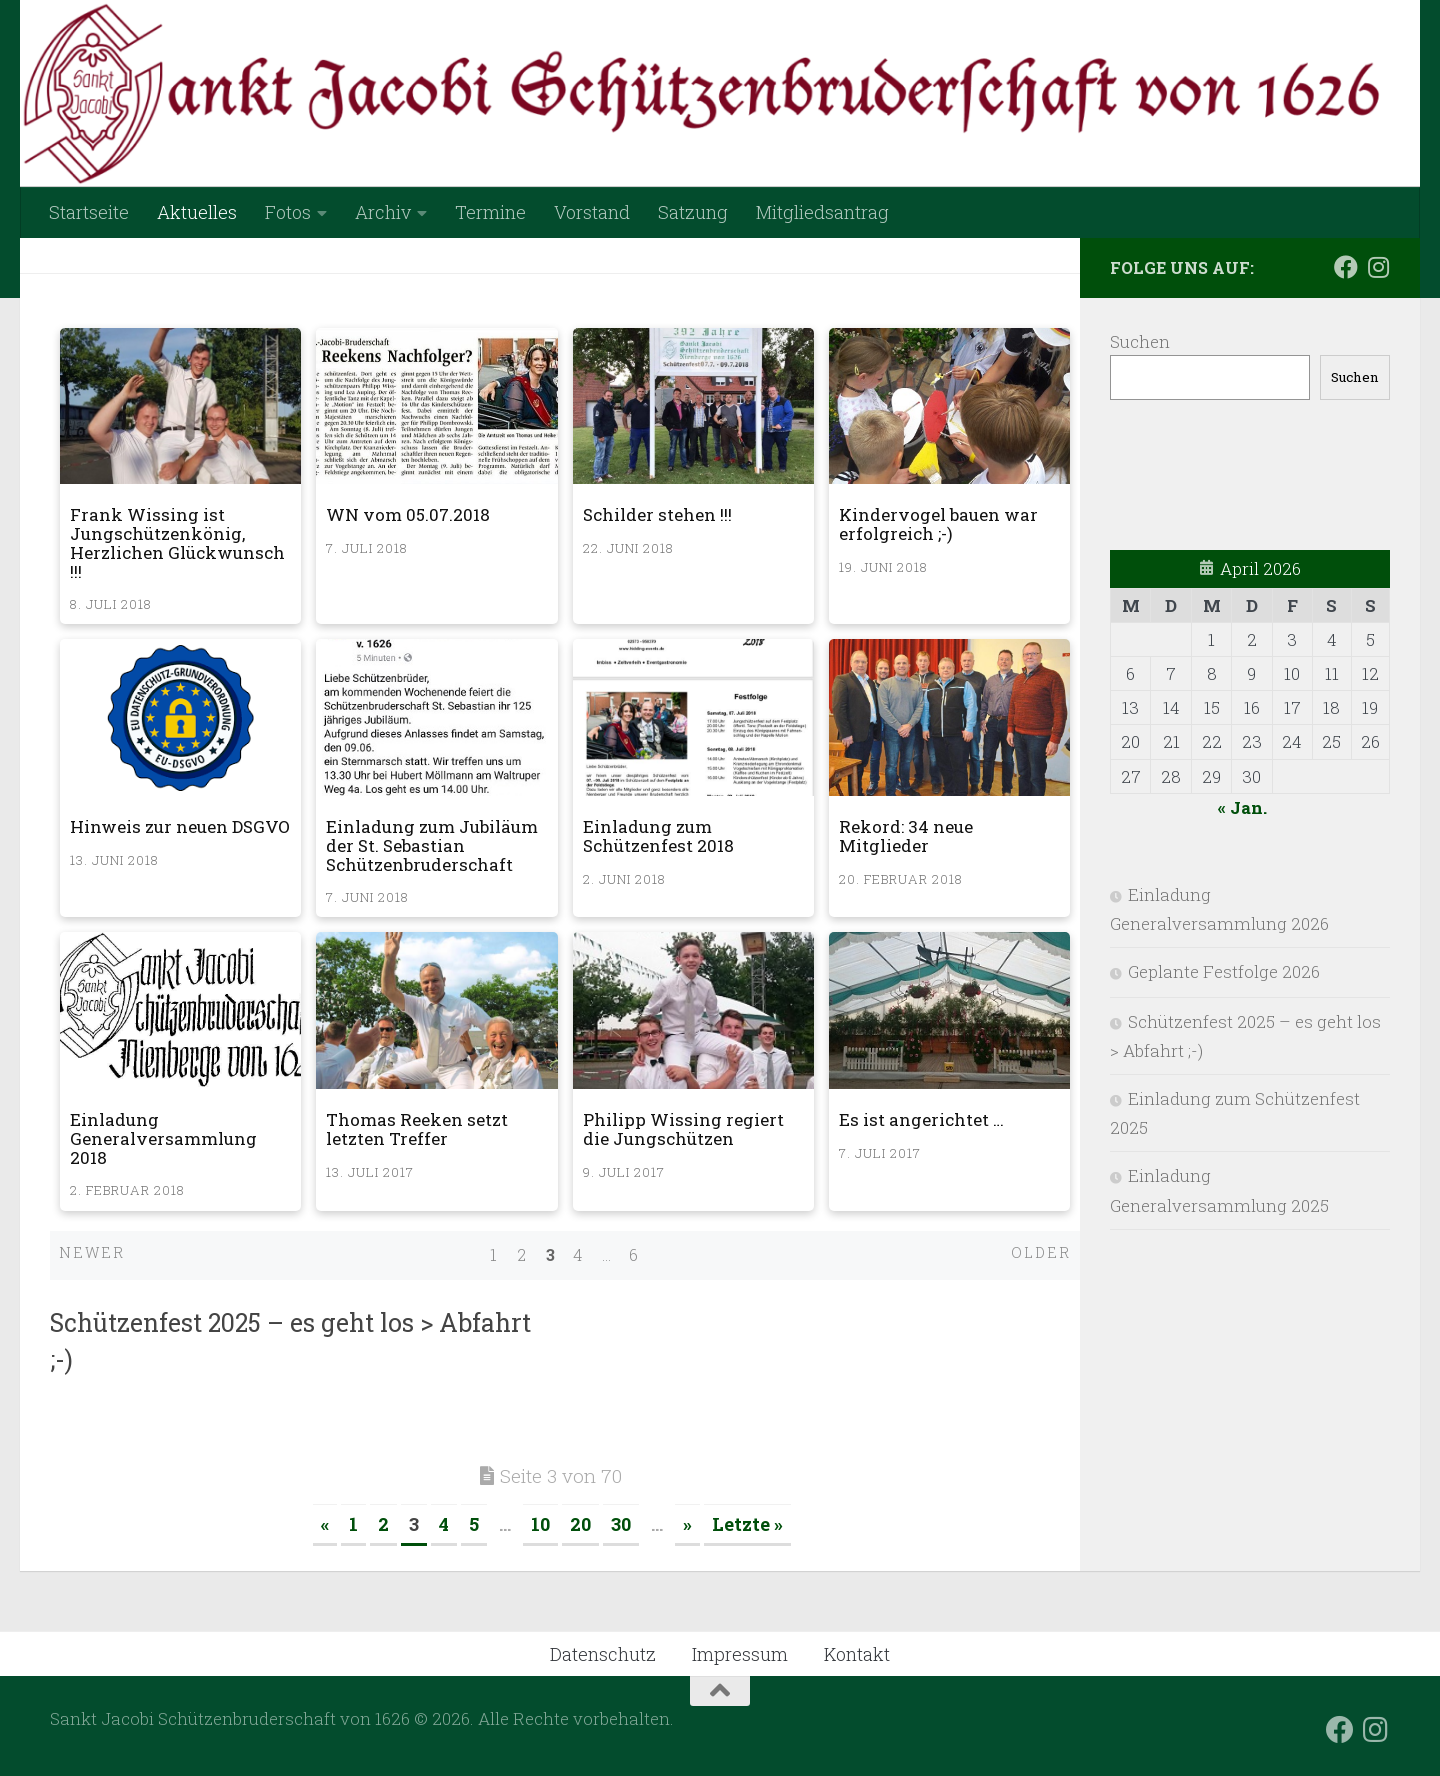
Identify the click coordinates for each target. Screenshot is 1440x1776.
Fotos (288, 212)
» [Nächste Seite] (687, 1524)
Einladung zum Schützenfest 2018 (658, 836)
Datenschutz (603, 1654)
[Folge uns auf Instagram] (1378, 267)
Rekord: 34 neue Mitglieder (906, 836)
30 (621, 1524)
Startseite (89, 212)
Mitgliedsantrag (822, 212)
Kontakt (857, 1654)
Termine (490, 212)
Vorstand (592, 212)
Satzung (693, 212)
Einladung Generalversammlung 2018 (163, 1138)
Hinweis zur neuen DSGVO (180, 826)
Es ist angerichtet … (921, 1119)
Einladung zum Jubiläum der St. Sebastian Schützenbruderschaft (432, 845)
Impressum (740, 1654)
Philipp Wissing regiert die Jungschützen (683, 1129)
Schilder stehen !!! (657, 514)
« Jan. (1242, 807)
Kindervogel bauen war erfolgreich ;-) (938, 524)
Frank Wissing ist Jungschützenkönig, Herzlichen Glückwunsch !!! (177, 542)
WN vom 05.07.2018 (408, 514)
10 (540, 1524)
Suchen (1140, 341)
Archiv (383, 212)
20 (580, 1524)
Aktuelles (197, 212)
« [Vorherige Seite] (325, 1524)
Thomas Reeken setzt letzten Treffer (417, 1129)
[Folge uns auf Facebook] (1346, 267)
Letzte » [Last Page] (747, 1524)
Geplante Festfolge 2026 (1224, 971)
